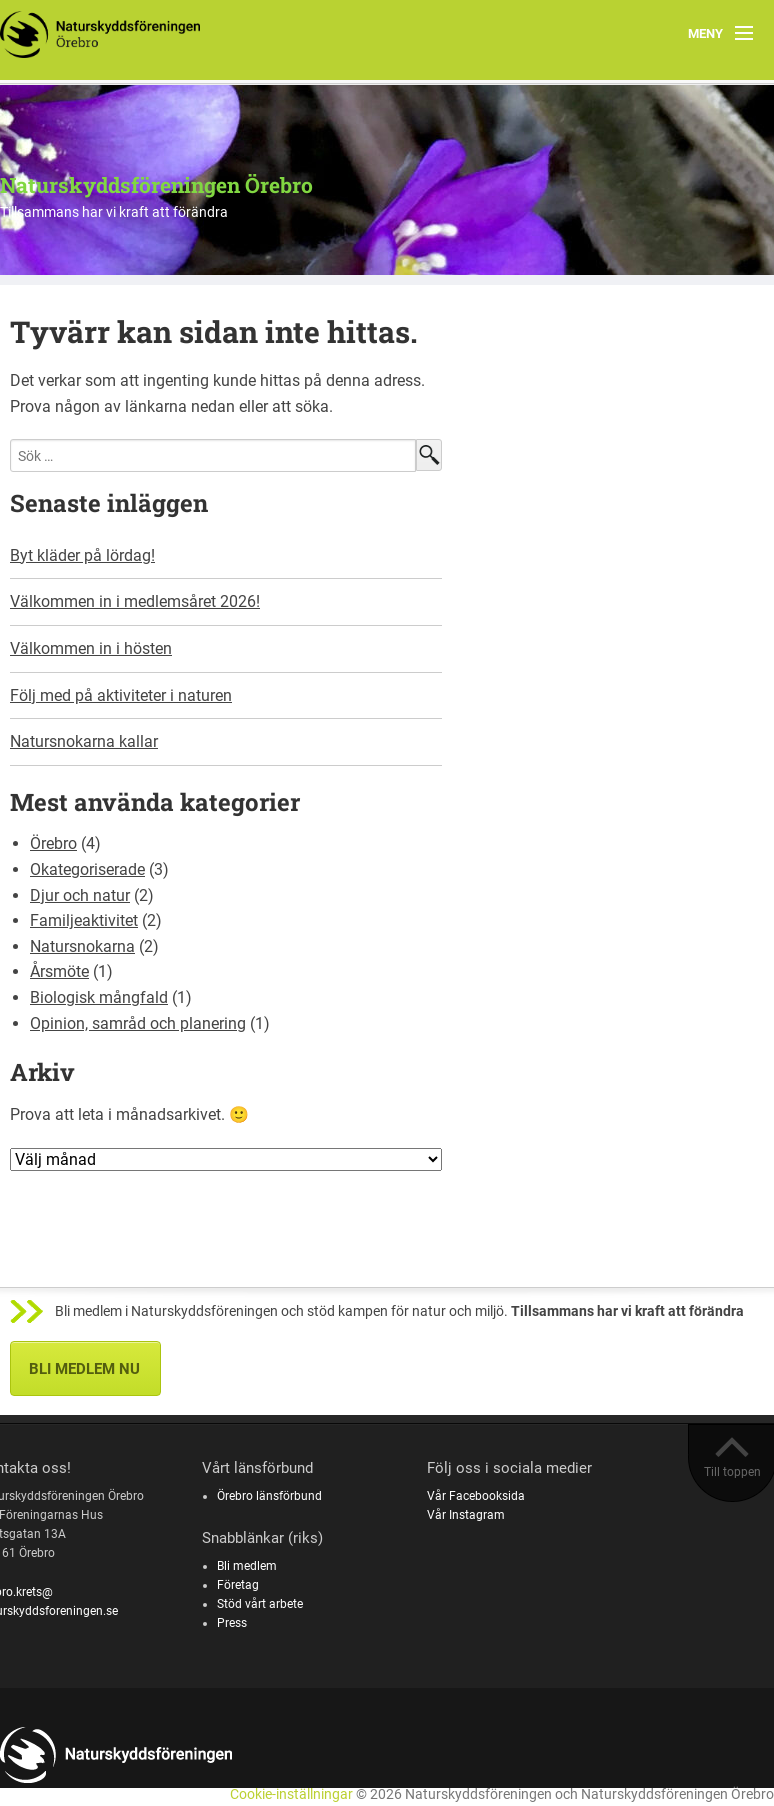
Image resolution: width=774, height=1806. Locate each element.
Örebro (53, 843)
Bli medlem (247, 1566)
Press (232, 1623)
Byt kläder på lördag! (82, 555)
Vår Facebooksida (476, 1496)
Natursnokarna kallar (84, 741)
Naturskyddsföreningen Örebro (156, 185)
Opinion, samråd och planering (138, 1023)
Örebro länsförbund (269, 1496)
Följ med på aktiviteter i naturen (121, 695)
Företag (238, 1585)
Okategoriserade (87, 869)
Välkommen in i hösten (91, 648)
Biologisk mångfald (99, 997)
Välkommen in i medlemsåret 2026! (135, 601)
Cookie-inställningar (291, 1794)
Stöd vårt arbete (260, 1604)
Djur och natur (80, 895)
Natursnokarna (82, 946)
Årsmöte (59, 971)
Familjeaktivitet (84, 920)
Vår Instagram (466, 1515)
